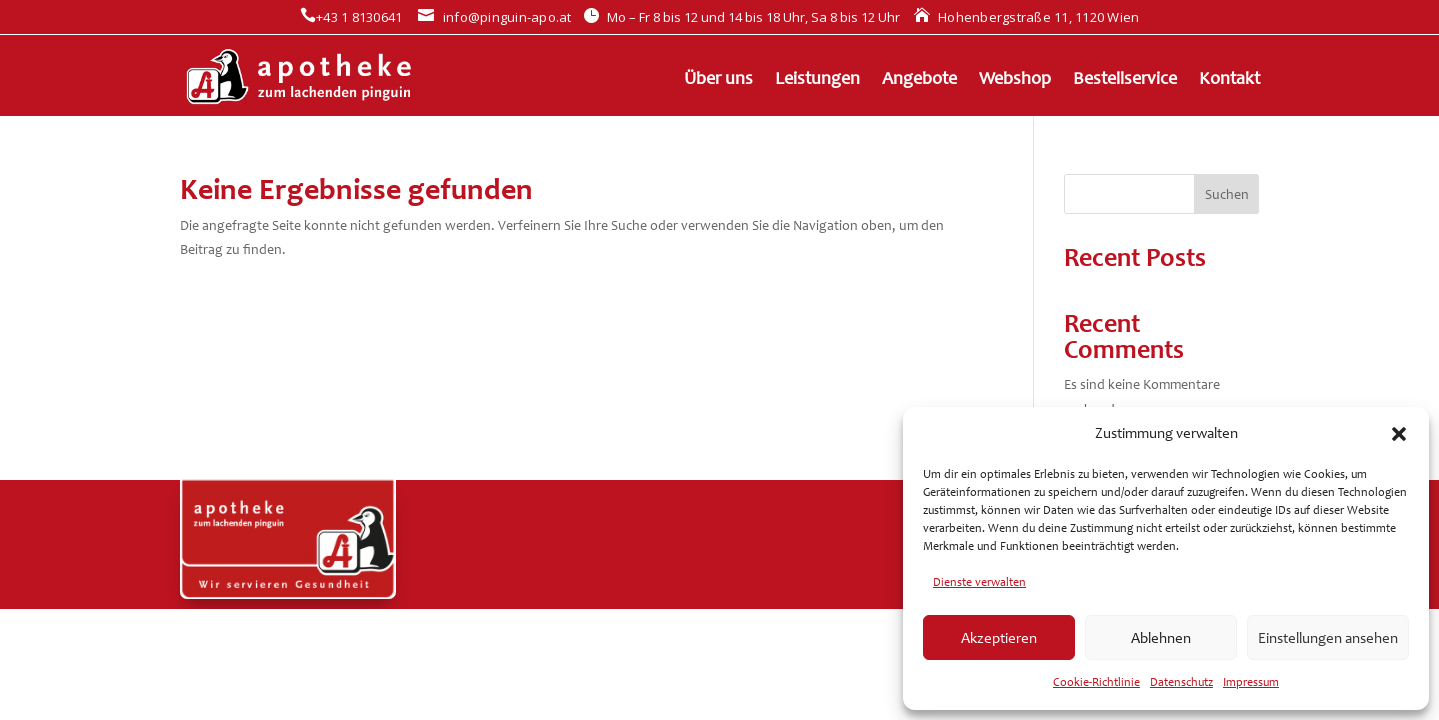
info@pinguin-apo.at (494, 17)
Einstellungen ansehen (1328, 638)
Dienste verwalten (979, 582)
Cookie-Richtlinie (1096, 682)
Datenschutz (1181, 682)
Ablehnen (1161, 638)
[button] (1399, 434)
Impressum (1251, 682)
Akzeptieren (999, 638)
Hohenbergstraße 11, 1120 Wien (1027, 17)
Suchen (1227, 194)
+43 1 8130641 (351, 17)
